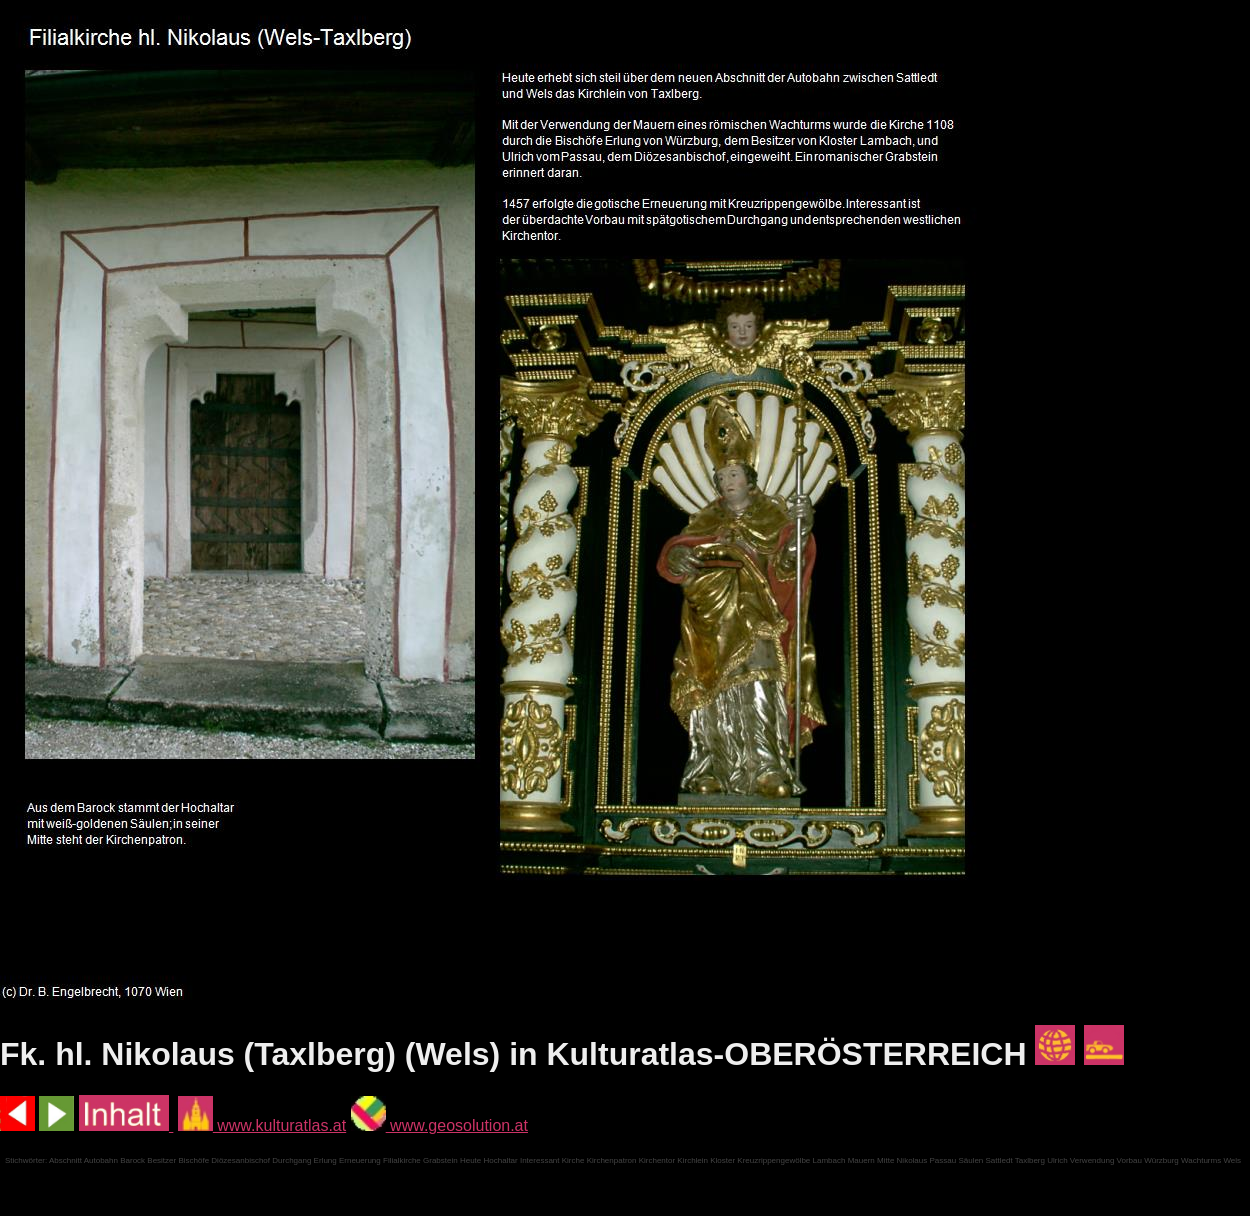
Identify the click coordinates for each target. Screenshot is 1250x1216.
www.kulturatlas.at (262, 1125)
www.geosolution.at (439, 1125)
